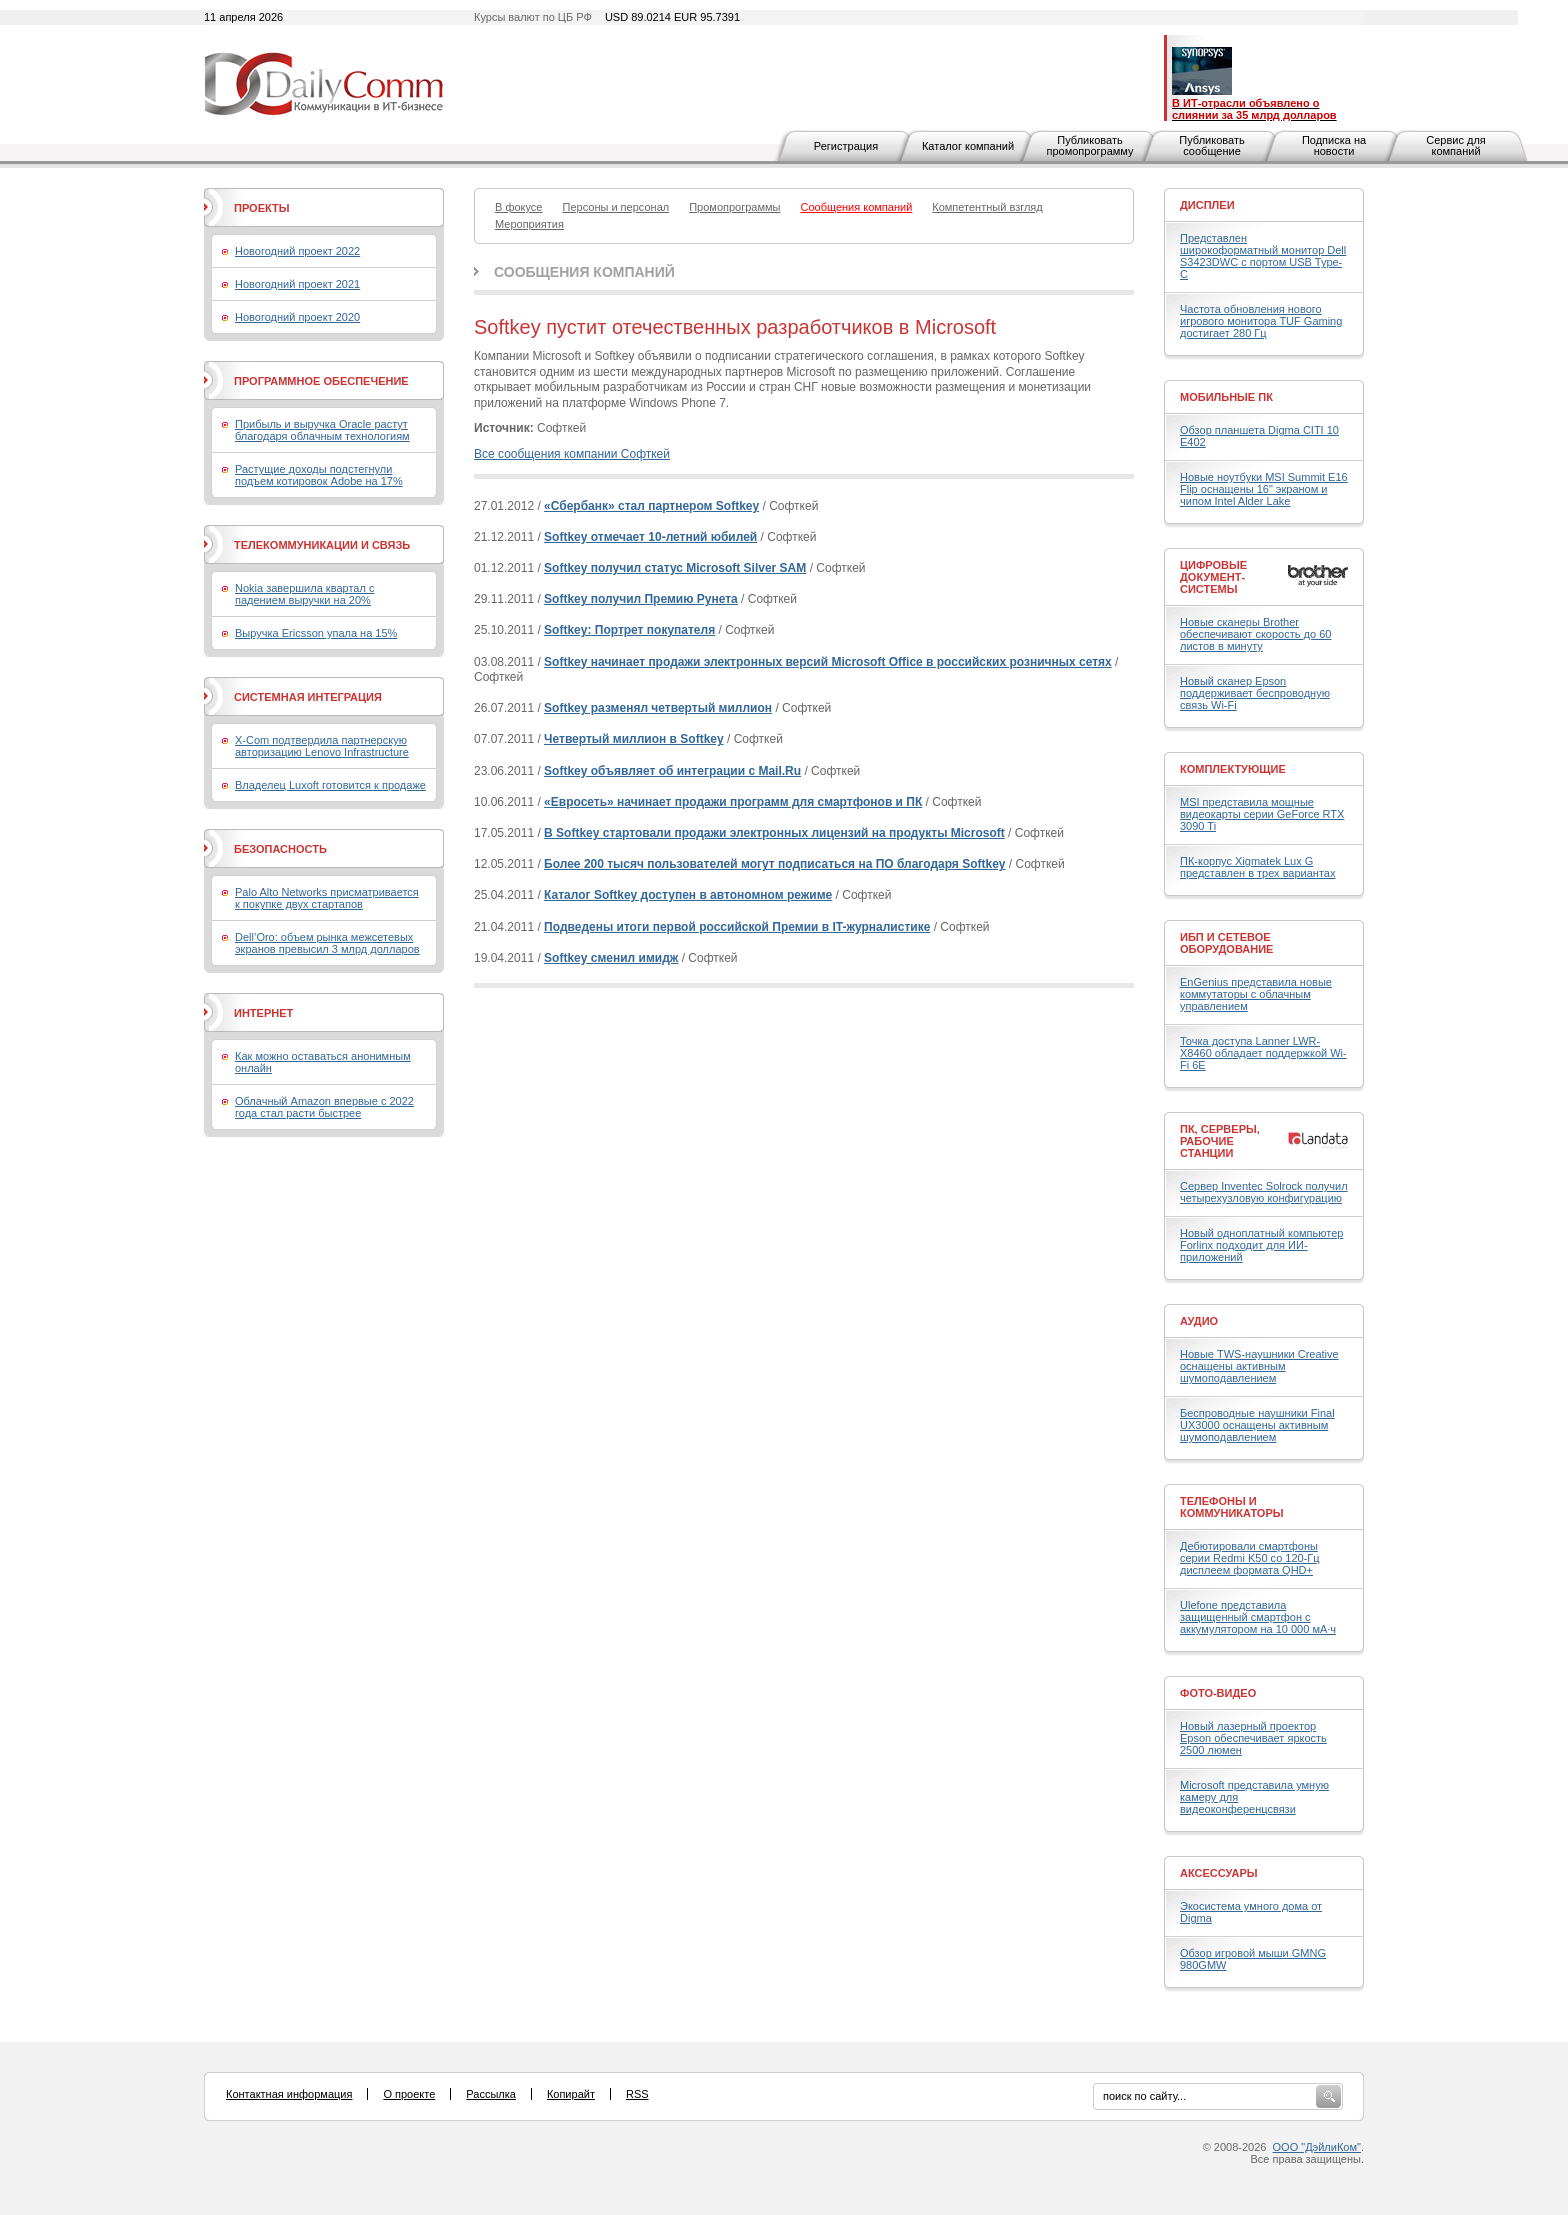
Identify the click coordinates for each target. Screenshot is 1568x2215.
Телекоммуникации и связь (322, 545)
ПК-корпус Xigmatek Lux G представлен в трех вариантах (1257, 867)
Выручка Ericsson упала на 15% (316, 633)
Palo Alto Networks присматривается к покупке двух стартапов (327, 898)
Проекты (261, 208)
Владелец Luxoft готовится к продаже (330, 785)
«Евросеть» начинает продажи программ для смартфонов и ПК (733, 802)
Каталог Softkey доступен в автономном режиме (688, 895)
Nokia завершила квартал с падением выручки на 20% (304, 594)
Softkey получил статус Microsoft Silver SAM (675, 568)
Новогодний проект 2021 (297, 284)
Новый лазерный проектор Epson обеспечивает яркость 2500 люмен (1253, 1738)
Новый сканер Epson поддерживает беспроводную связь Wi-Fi (1255, 693)
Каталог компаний (968, 146)
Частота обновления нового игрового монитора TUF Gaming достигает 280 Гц (1261, 321)
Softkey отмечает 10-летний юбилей (650, 537)
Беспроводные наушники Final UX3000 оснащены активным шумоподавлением (1257, 1425)
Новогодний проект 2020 (297, 317)
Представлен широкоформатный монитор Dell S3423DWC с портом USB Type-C (1263, 256)
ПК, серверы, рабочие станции (1220, 1141)
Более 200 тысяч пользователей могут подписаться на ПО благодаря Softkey (774, 864)
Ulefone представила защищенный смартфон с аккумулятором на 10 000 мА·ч (1258, 1617)
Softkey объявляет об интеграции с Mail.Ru (672, 771)
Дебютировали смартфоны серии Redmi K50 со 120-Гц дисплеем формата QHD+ (1250, 1558)
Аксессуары (1219, 1873)
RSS (637, 2094)
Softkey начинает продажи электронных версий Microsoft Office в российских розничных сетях (828, 662)
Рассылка (491, 2094)
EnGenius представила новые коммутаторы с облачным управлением (1256, 994)
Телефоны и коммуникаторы (1232, 1507)
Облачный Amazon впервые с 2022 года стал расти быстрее (324, 1107)
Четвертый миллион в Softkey (634, 739)
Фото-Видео (1218, 1693)
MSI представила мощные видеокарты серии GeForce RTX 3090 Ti (1262, 814)
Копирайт (571, 2094)
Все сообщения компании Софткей (572, 454)
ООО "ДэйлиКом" (1317, 2147)
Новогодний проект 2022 (297, 251)
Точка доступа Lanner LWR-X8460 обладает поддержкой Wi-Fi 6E (1263, 1053)
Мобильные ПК (1226, 397)
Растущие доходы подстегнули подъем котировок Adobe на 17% (319, 475)
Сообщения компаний (584, 272)
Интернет (263, 1013)
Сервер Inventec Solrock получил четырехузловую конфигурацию (1264, 1192)
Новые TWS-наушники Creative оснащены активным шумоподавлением (1259, 1366)
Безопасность (280, 849)
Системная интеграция (308, 697)
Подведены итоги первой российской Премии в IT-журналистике (737, 927)
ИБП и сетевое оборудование (1226, 943)
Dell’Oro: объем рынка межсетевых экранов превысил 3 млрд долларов (327, 943)
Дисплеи (1207, 205)
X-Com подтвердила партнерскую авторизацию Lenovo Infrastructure (322, 746)
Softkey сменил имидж (611, 958)
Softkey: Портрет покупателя (629, 630)
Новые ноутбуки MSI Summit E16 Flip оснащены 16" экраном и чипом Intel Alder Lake (1264, 489)
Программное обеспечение (321, 381)
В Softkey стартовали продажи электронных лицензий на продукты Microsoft (774, 833)
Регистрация (846, 146)
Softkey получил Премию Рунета (641, 599)
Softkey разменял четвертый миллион (658, 708)
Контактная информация (289, 2094)
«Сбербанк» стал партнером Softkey (651, 506)
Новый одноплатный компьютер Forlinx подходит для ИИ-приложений (1261, 1245)
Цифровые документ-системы (1213, 577)
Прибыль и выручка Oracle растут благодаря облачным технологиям (322, 430)
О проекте (409, 2094)
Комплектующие (1233, 769)
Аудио (1199, 1321)
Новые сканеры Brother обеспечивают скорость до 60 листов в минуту (1255, 634)
